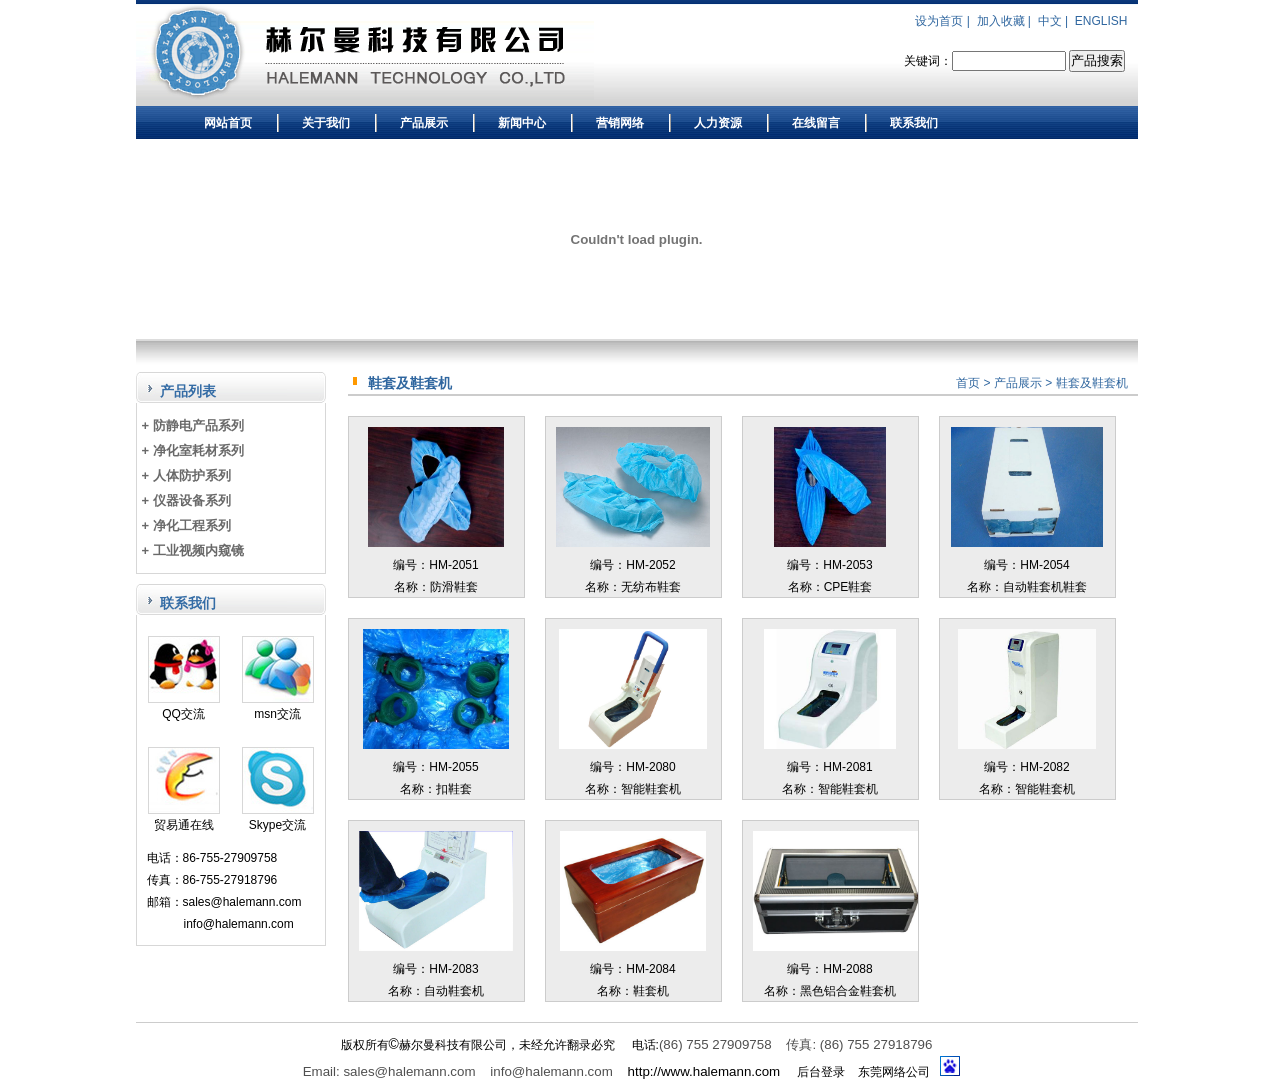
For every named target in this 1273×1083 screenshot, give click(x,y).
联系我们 (914, 123)
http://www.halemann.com (704, 1071)
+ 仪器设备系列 (186, 500)
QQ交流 (184, 706)
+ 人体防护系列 (186, 475)
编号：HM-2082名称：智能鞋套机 (1027, 767)
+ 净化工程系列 (186, 525)
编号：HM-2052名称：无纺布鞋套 (632, 565)
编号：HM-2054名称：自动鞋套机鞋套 (1027, 565)
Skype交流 (278, 817)
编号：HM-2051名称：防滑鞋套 (435, 565)
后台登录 (821, 1072)
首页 (968, 383)
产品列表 (188, 391)
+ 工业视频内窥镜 (193, 550)
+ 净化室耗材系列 (193, 450)
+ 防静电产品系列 (193, 425)
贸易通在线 (184, 817)
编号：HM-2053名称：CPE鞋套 (830, 565)
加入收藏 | (1006, 21)
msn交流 (278, 706)
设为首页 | (944, 21)
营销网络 (620, 123)
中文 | (1055, 21)
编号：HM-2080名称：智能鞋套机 (632, 767)
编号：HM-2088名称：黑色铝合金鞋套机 (836, 969)
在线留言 (816, 123)
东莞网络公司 (894, 1072)
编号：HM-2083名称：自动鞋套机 (436, 969)
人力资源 (718, 123)
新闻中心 (522, 123)
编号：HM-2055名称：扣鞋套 (436, 767)
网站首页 (228, 123)
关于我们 (326, 123)
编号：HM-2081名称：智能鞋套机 (830, 767)
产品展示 (424, 123)
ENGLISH (1101, 21)
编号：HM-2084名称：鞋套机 (633, 969)
